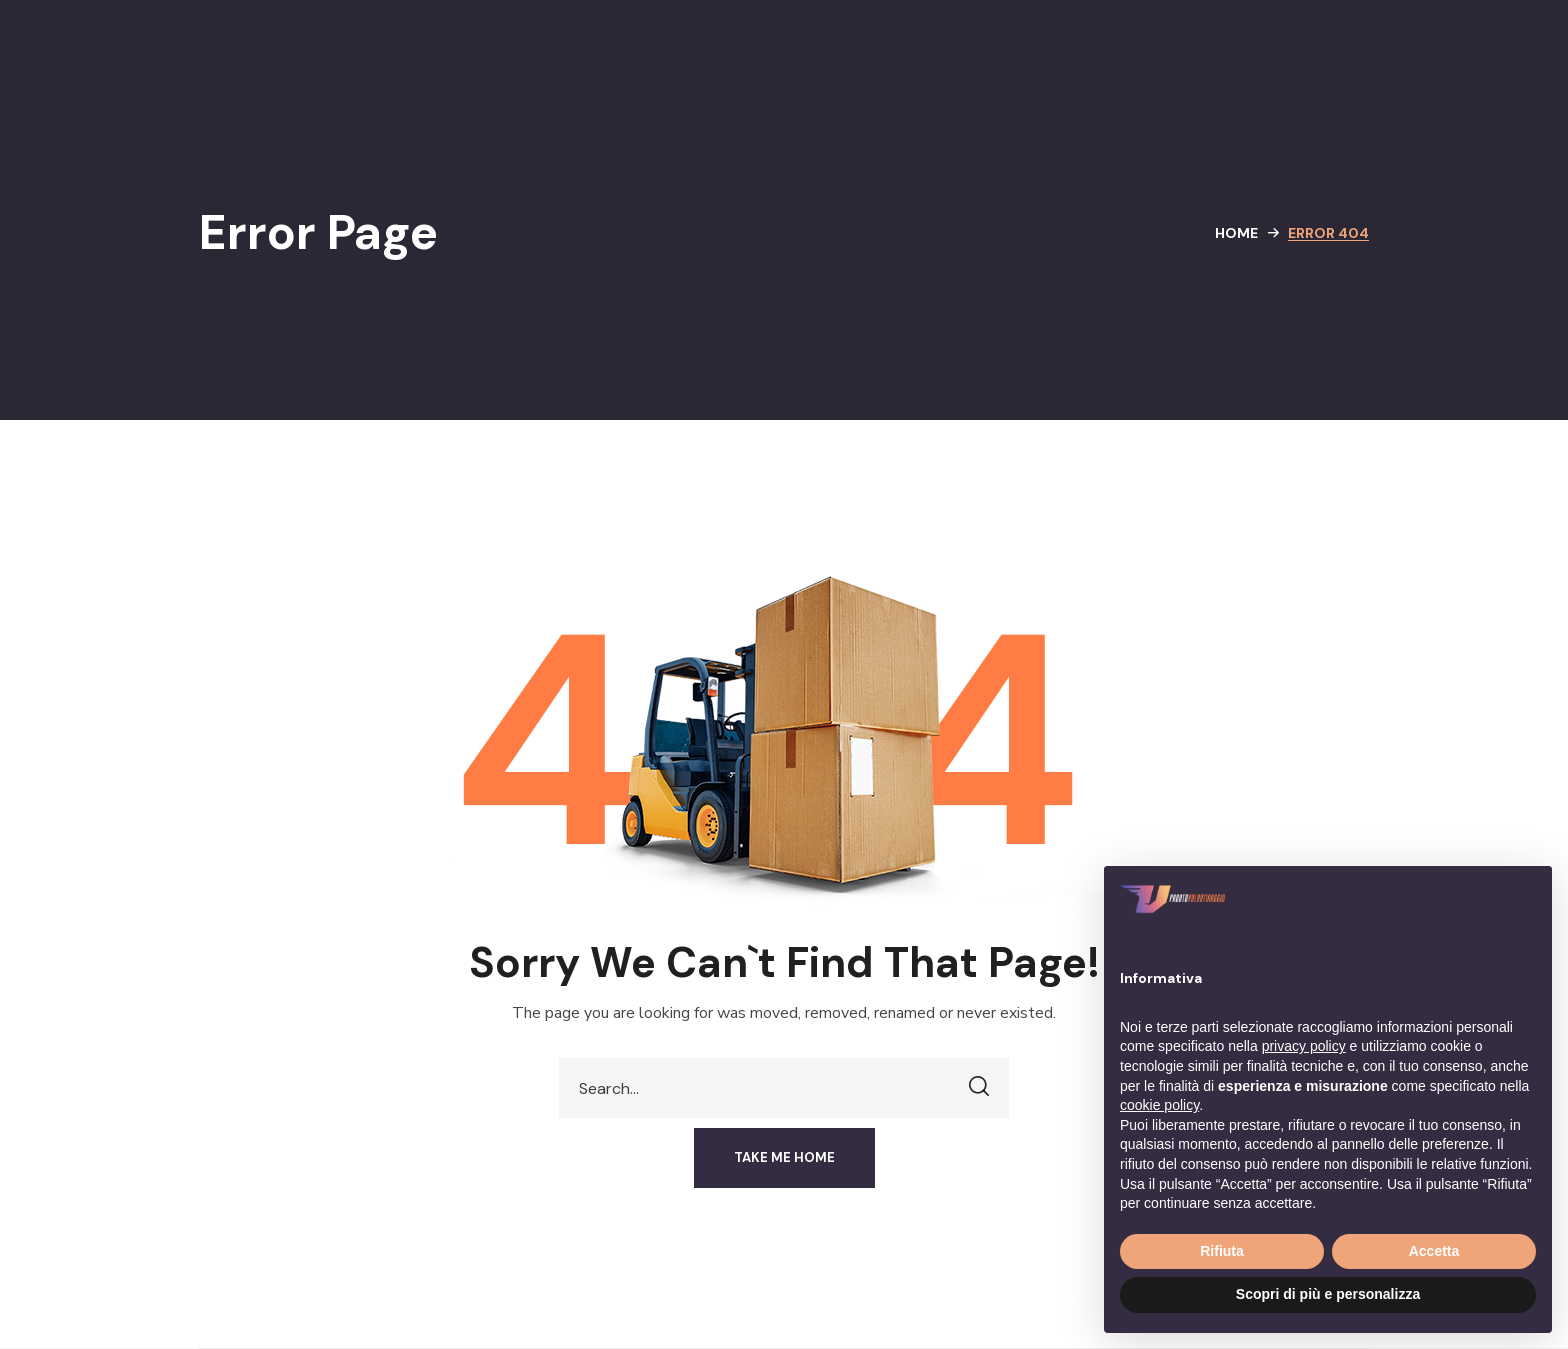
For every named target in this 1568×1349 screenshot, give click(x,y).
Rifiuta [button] (1222, 1251)
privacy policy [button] (1304, 1046)
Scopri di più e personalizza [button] (1328, 1294)
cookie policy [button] (1159, 1105)
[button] (784, 1158)
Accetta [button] (1434, 1251)
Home (1236, 233)
